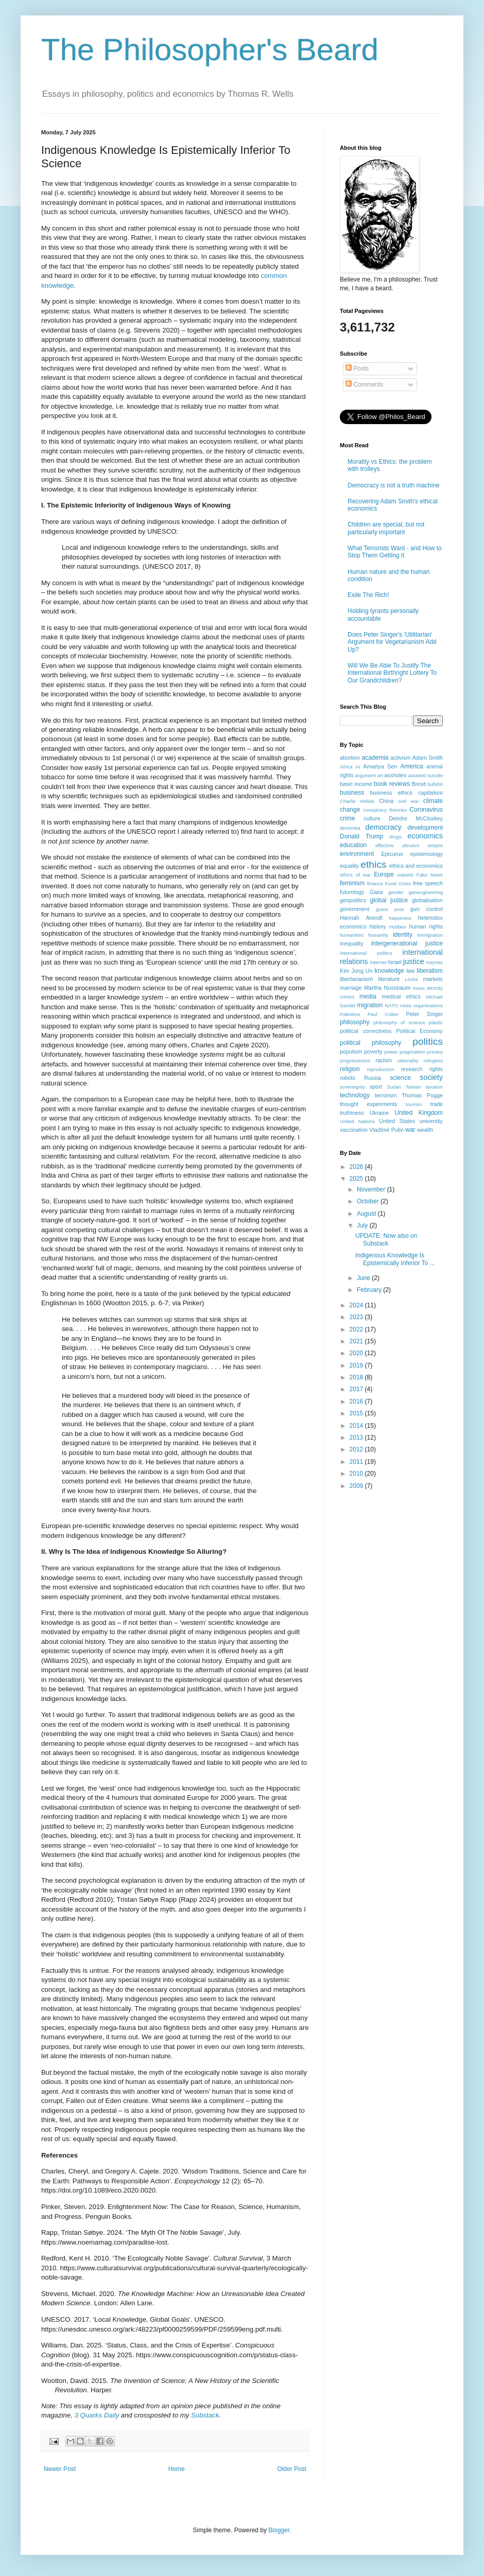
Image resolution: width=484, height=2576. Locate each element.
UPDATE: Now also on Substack (386, 1239)
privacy (435, 1052)
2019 (357, 1365)
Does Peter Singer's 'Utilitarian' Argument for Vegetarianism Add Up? (392, 642)
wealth (425, 1130)
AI (358, 766)
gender (396, 892)
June (364, 1278)
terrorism (386, 1095)
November (372, 1189)
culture (372, 818)
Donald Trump (361, 836)
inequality (352, 943)
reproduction (380, 1069)
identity (402, 934)
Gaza (376, 892)
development (425, 827)
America (412, 766)
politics (427, 1041)
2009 (357, 1485)
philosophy (354, 1022)
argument (365, 775)
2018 (357, 1377)
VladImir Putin (386, 1130)
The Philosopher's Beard (209, 49)
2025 (357, 1178)
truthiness (352, 1113)
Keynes (434, 962)
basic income (356, 784)
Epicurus (392, 854)
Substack (205, 2415)
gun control (426, 909)
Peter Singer (424, 1014)
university (431, 1121)
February (370, 1289)
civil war (408, 801)
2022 (357, 1329)
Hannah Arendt (361, 918)
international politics (366, 953)
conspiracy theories (385, 810)
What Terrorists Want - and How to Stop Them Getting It (395, 552)
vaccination (354, 1130)
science (400, 1077)
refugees (433, 1060)
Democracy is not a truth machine (394, 485)
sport (376, 1086)
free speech (428, 883)
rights (436, 1069)
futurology (352, 892)
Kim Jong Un (356, 971)
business (352, 792)
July (363, 1225)
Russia (372, 1078)
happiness (400, 918)
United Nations (357, 1121)
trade (436, 1104)
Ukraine (379, 1113)
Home (176, 2469)
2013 (357, 1437)
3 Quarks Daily (97, 2415)
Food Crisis (398, 883)
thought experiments (368, 1104)
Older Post (291, 2469)
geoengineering (426, 892)
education (353, 845)
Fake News (430, 875)
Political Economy (419, 1031)
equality (349, 866)
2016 (357, 1401)
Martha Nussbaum (387, 988)
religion (350, 1069)
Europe (384, 874)
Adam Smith (427, 758)
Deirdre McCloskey (416, 818)
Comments (364, 384)
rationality (408, 1060)
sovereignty (352, 1087)
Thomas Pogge (422, 1095)
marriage (351, 988)
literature (389, 979)
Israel (394, 962)
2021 (357, 1341)
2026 (357, 1166)
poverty (373, 1051)
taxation (434, 1087)
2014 (357, 1425)
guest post (390, 909)
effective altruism (397, 845)
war (410, 1129)
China (386, 801)
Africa (346, 766)
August (367, 1213)
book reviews (392, 783)
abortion (350, 758)
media (367, 996)
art (380, 775)
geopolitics (353, 900)
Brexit (419, 784)
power (390, 1052)
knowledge (389, 970)
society (431, 1077)
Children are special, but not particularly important (386, 528)
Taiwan (413, 1087)
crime (347, 818)
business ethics (391, 793)
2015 (357, 1413)
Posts (357, 368)
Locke (411, 979)
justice (413, 961)
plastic (436, 1022)
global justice (389, 900)
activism (400, 758)
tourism (414, 1104)
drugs (395, 836)
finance (375, 883)
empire (435, 845)
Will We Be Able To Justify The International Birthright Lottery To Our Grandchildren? (392, 673)
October (369, 1201)
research (411, 1069)
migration (370, 1005)
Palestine (350, 1014)
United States (397, 1121)
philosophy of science (399, 1022)
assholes (396, 775)
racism (383, 1060)
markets (433, 979)
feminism (352, 883)
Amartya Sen (380, 766)
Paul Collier (383, 1014)
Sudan (394, 1087)
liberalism (430, 970)
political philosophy (370, 1042)
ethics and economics (416, 866)
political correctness (365, 1031)
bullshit (435, 784)
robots (347, 1078)
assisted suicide (425, 775)
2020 (357, 1353)
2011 (357, 1461)
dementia (350, 828)
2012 (357, 1449)
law (410, 971)
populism (351, 1051)
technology (355, 1095)
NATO (391, 1005)
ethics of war (355, 875)
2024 (357, 1305)
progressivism (355, 1060)
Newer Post (60, 2469)
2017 (357, 1389)
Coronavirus (426, 809)
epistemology (426, 854)
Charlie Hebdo (357, 801)
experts (405, 875)
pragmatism (412, 1052)
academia (374, 757)
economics (425, 836)
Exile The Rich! (368, 595)
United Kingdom (418, 1112)
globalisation (427, 900)
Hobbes (397, 927)
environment (357, 853)
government (354, 909)
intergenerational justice (407, 943)
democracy (384, 827)
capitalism (430, 793)
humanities (352, 935)
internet (378, 962)
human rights (426, 926)
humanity (378, 935)
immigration (430, 935)
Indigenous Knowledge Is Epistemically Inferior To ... (395, 1259)
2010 (357, 1473)
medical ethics (401, 996)
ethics (373, 864)
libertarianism (356, 979)
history (378, 926)
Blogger (278, 2530)
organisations (428, 1005)
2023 (357, 1317)
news (405, 1005)
